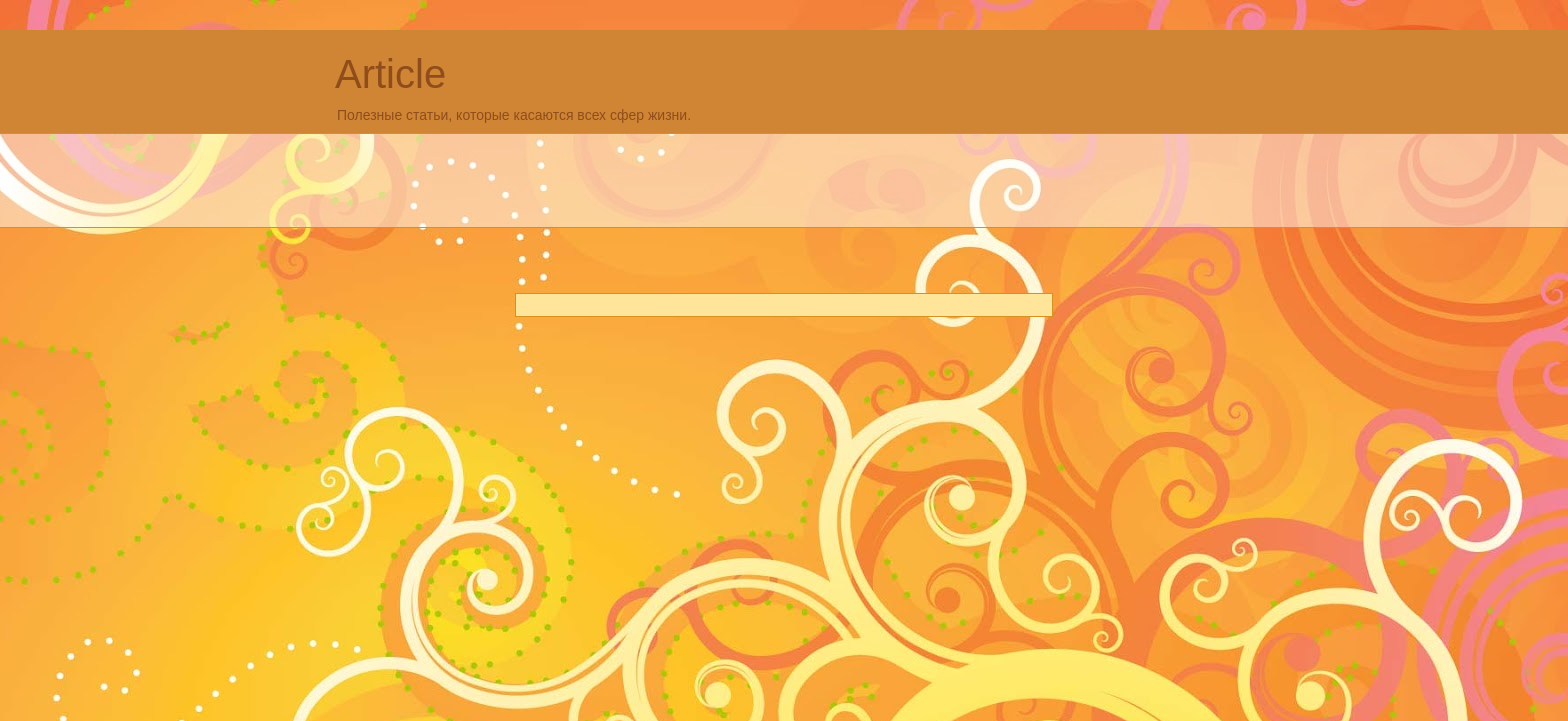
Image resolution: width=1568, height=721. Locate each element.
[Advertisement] (699, 178)
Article (390, 74)
